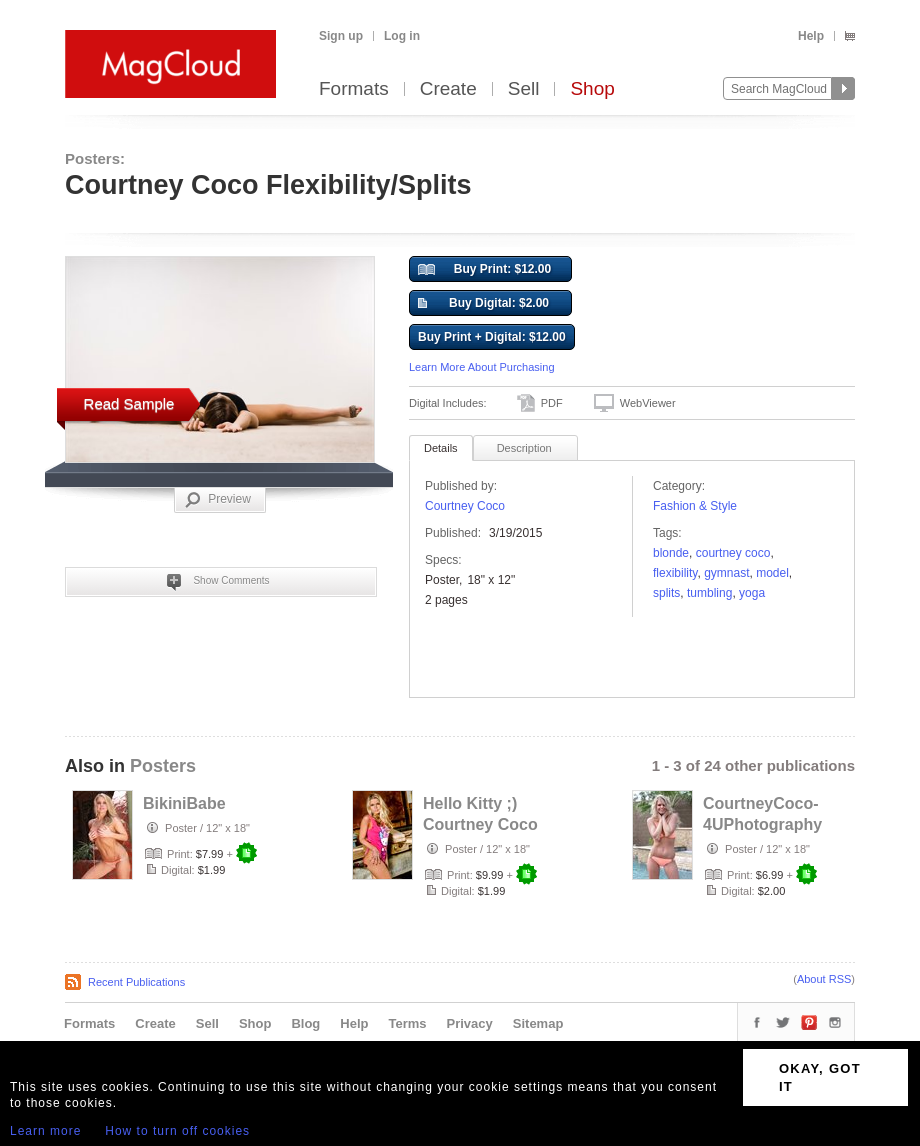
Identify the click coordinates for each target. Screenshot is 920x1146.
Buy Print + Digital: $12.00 (492, 337)
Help (811, 36)
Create (448, 89)
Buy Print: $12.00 (484, 270)
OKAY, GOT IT (820, 1077)
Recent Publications (136, 982)
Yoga (752, 593)
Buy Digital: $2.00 (483, 304)
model (772, 573)
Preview (218, 500)
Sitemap (538, 1023)
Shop (592, 89)
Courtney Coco (465, 506)
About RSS (824, 979)
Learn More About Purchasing (482, 367)
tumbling (709, 593)
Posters (163, 766)
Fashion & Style (695, 506)
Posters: (95, 158)
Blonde (671, 553)
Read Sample (129, 403)
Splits (666, 593)
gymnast (726, 573)
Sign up (341, 36)
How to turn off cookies (177, 1131)
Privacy (470, 1023)
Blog (305, 1023)
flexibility (675, 573)
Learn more (45, 1131)
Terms (407, 1023)
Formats (354, 89)
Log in (402, 36)
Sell (524, 89)
